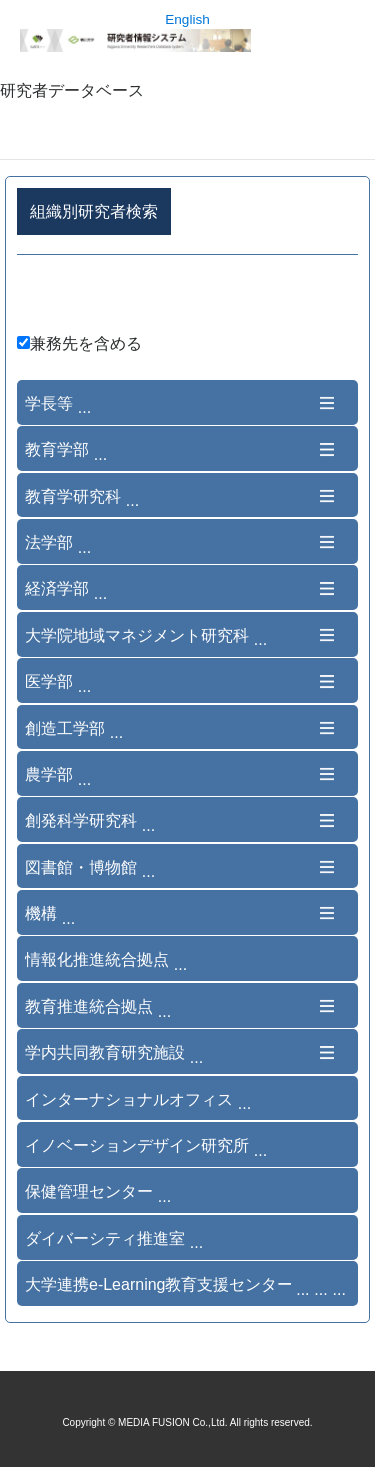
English (187, 19)
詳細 (187, 297)
